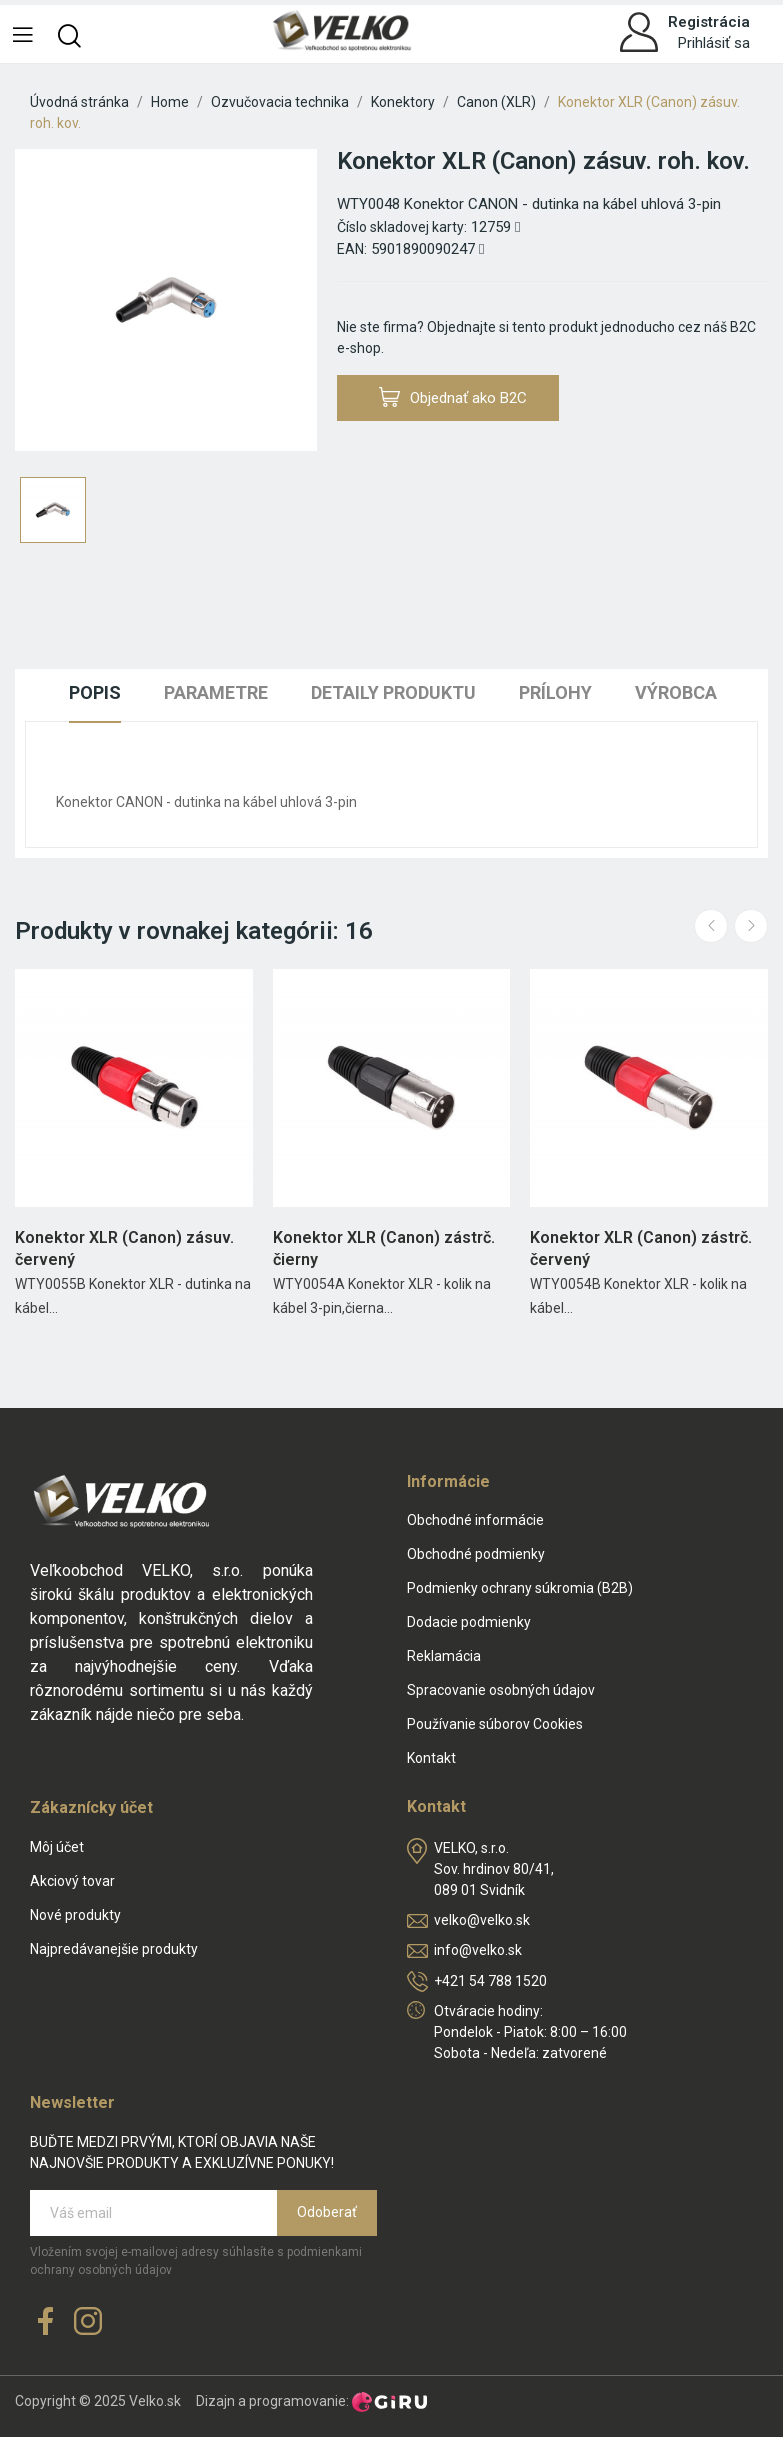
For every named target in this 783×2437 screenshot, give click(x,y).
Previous (711, 926)
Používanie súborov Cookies (495, 1724)
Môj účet (57, 1847)
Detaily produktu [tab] (393, 692)
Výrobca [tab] (676, 692)
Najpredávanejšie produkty (114, 1949)
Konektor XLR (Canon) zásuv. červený (124, 1248)
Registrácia (709, 22)
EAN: (352, 249)
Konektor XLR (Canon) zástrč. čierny (384, 1248)
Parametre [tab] (216, 692)
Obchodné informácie (475, 1520)
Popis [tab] (95, 692)
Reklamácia (444, 1656)
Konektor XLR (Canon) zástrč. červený (641, 1248)
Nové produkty (75, 1915)
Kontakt (431, 1758)
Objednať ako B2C (453, 397)
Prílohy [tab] (555, 692)
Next (751, 926)
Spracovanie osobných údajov (501, 1690)
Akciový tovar (72, 1881)
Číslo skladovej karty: (402, 227)
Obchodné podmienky (476, 1554)
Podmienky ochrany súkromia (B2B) (520, 1588)
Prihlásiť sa (714, 43)
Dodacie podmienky (469, 1622)
